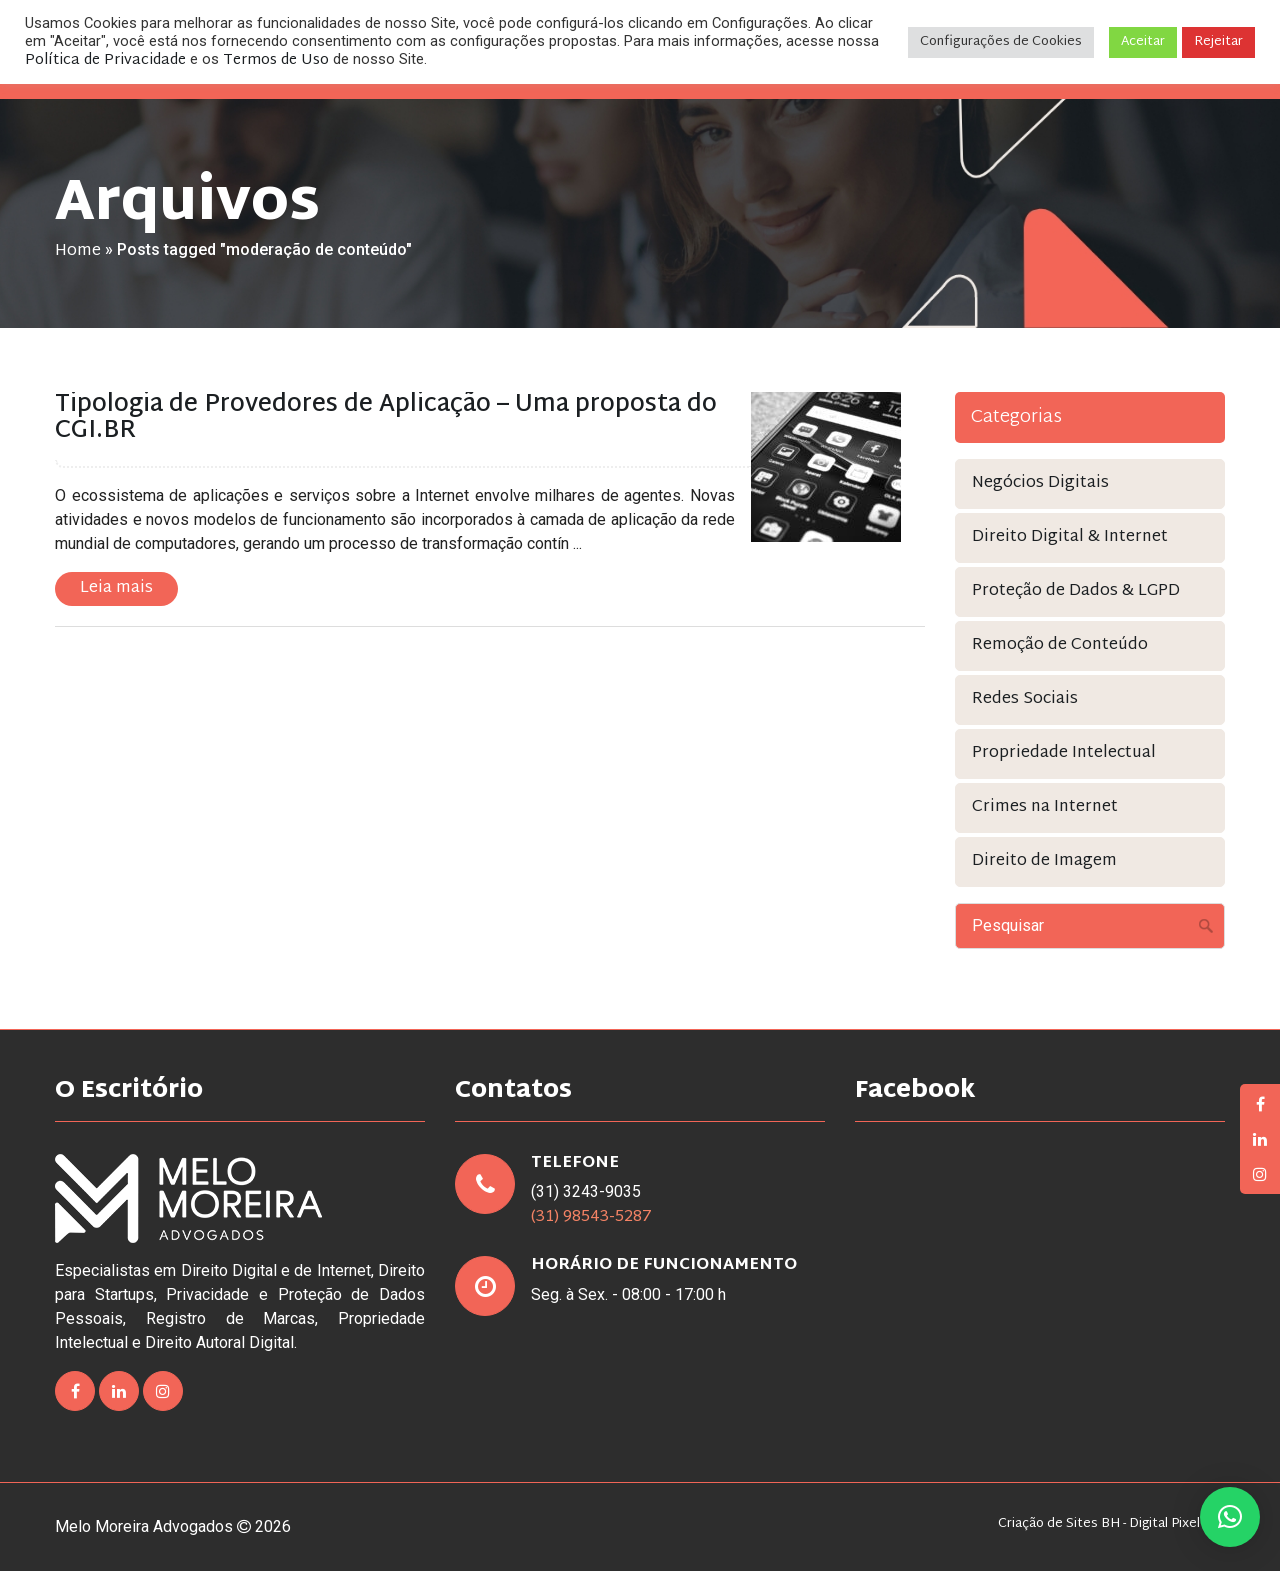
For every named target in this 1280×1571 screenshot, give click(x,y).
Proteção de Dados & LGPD (1076, 591)
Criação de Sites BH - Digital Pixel (1099, 1524)
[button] (1230, 1517)
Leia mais (116, 588)
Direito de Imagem (1044, 861)
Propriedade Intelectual (1064, 753)
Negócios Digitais (1040, 483)
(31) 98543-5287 (591, 1217)
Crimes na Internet (1045, 807)
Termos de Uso (276, 60)
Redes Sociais (1025, 699)
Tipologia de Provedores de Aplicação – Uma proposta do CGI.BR (386, 418)
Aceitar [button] (1143, 42)
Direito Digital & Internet (1070, 537)
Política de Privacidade (105, 60)
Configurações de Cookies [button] (1001, 42)
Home (78, 251)
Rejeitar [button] (1218, 42)
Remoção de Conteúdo (1060, 645)
